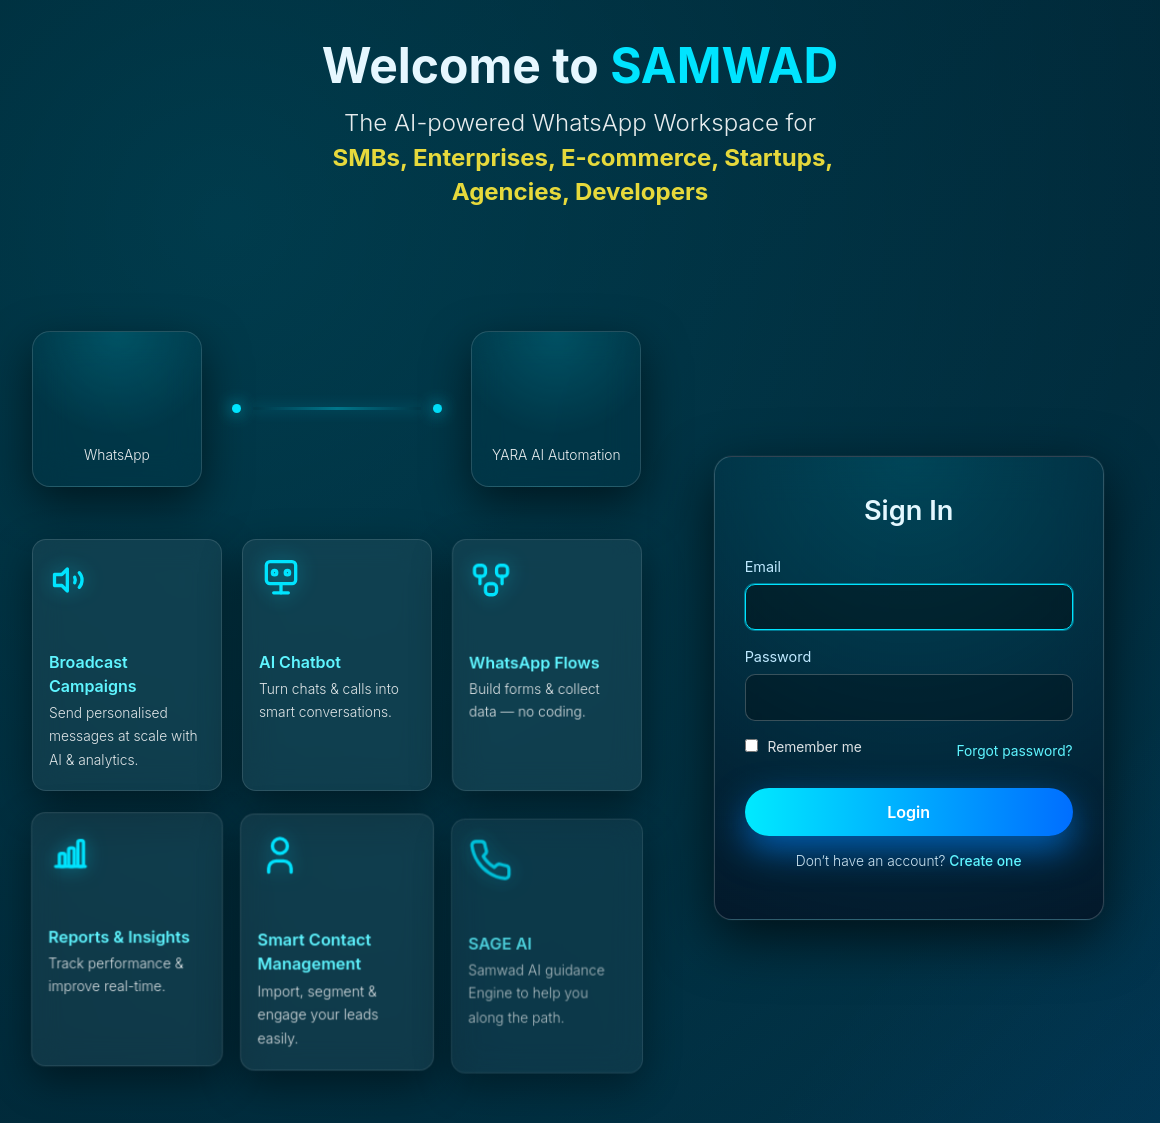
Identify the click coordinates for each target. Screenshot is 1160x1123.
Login (908, 812)
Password (778, 656)
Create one (985, 861)
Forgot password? (1014, 751)
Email (763, 566)
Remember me (803, 747)
